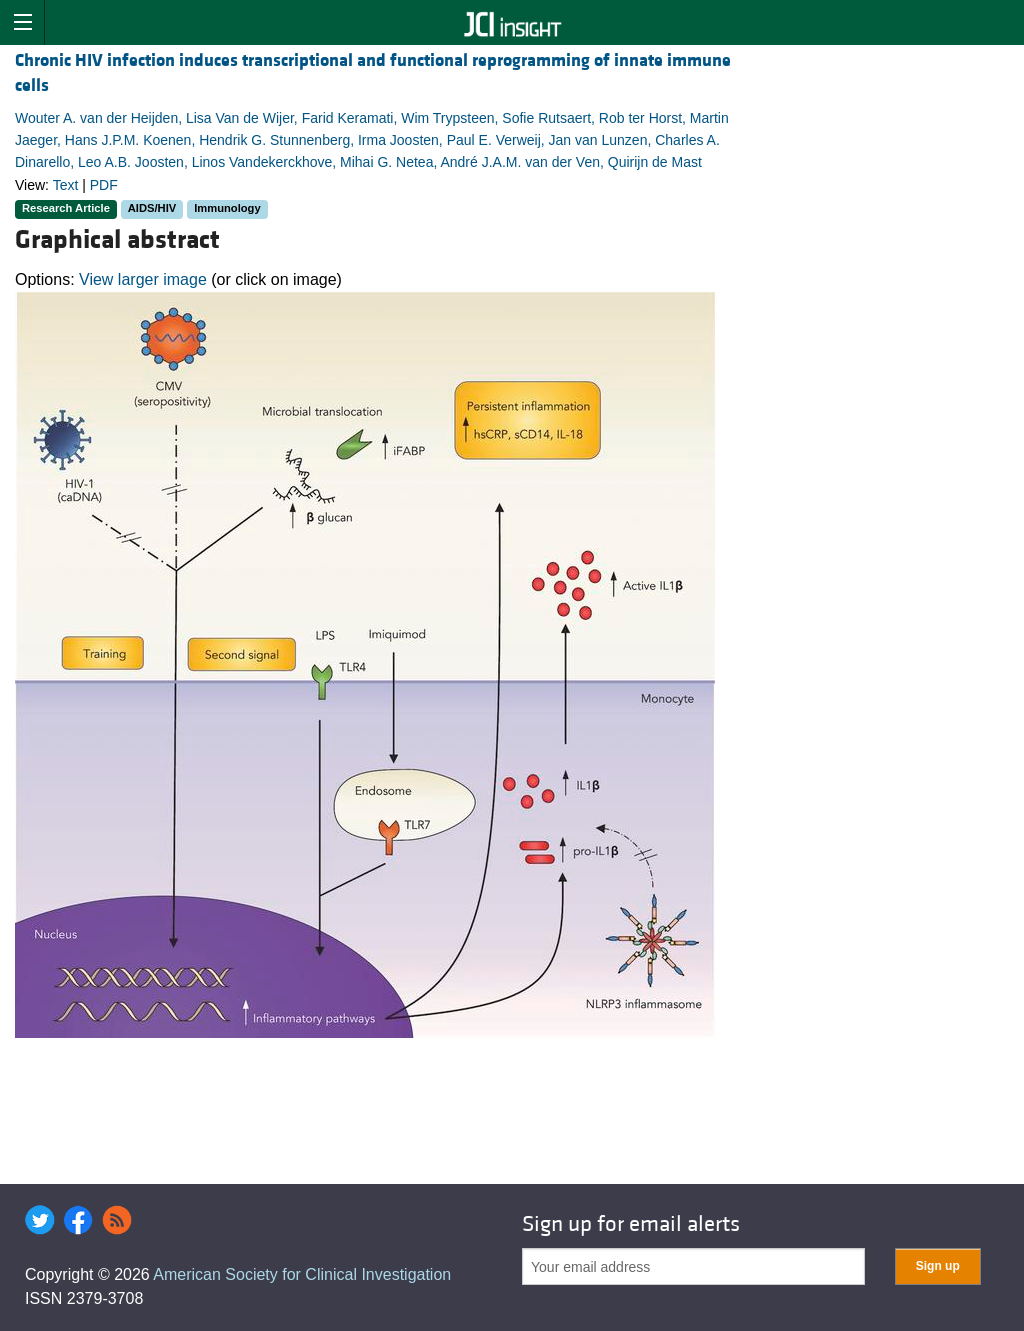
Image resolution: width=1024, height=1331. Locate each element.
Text (66, 185)
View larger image (143, 279)
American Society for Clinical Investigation (302, 1274)
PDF (104, 185)
